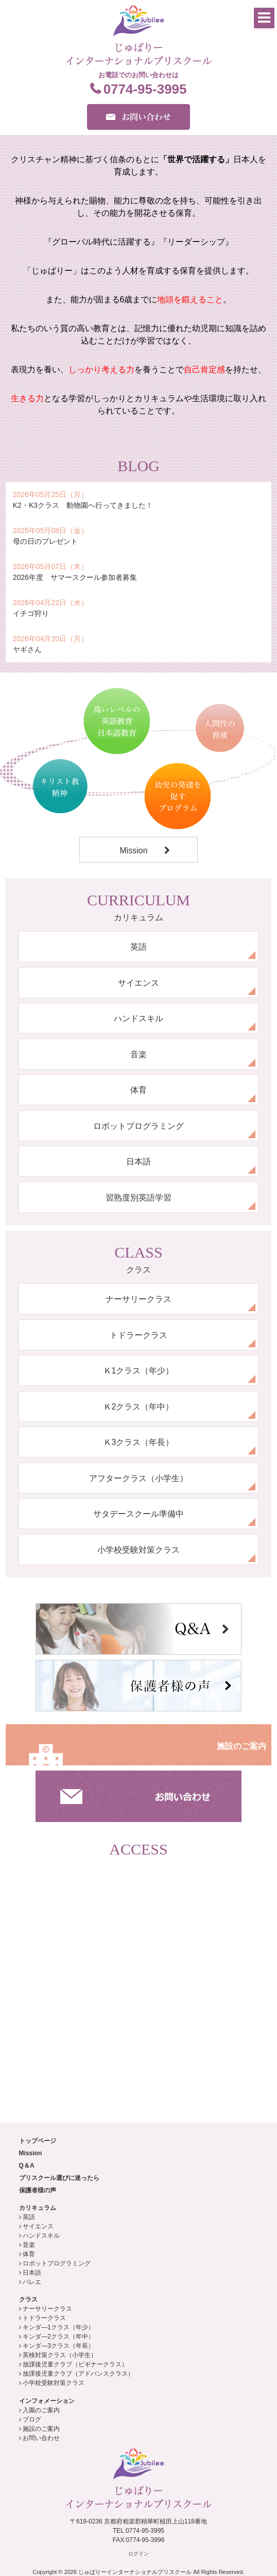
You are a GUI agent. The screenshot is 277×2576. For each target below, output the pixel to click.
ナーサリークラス (138, 1299)
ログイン (138, 2553)
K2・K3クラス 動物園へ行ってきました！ (83, 505)
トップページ (37, 2140)
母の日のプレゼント (45, 541)
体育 (138, 1090)
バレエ (32, 2282)
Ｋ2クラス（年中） (138, 1406)
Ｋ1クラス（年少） (138, 1370)
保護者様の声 (37, 2190)
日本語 (138, 1161)
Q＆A (26, 2165)
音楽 (138, 1054)
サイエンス (138, 982)
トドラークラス (138, 1335)
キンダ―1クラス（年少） (58, 2327)
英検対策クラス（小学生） (60, 2355)
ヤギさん (27, 649)
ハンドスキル (138, 1018)
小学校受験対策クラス (138, 1549)
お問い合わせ (41, 2438)
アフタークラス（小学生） (138, 1478)
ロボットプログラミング (138, 1126)
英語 (138, 946)
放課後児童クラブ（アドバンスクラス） (78, 2373)
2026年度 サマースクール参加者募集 (75, 577)
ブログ (32, 2419)
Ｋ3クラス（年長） (138, 1442)
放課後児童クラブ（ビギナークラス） (75, 2364)
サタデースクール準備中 (138, 1513)
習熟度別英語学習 (138, 1197)
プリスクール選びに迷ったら (59, 2178)
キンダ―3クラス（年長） (58, 2345)
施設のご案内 (241, 1746)
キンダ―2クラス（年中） (58, 2336)
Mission (133, 850)
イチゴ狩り (31, 613)
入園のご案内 (41, 2410)
